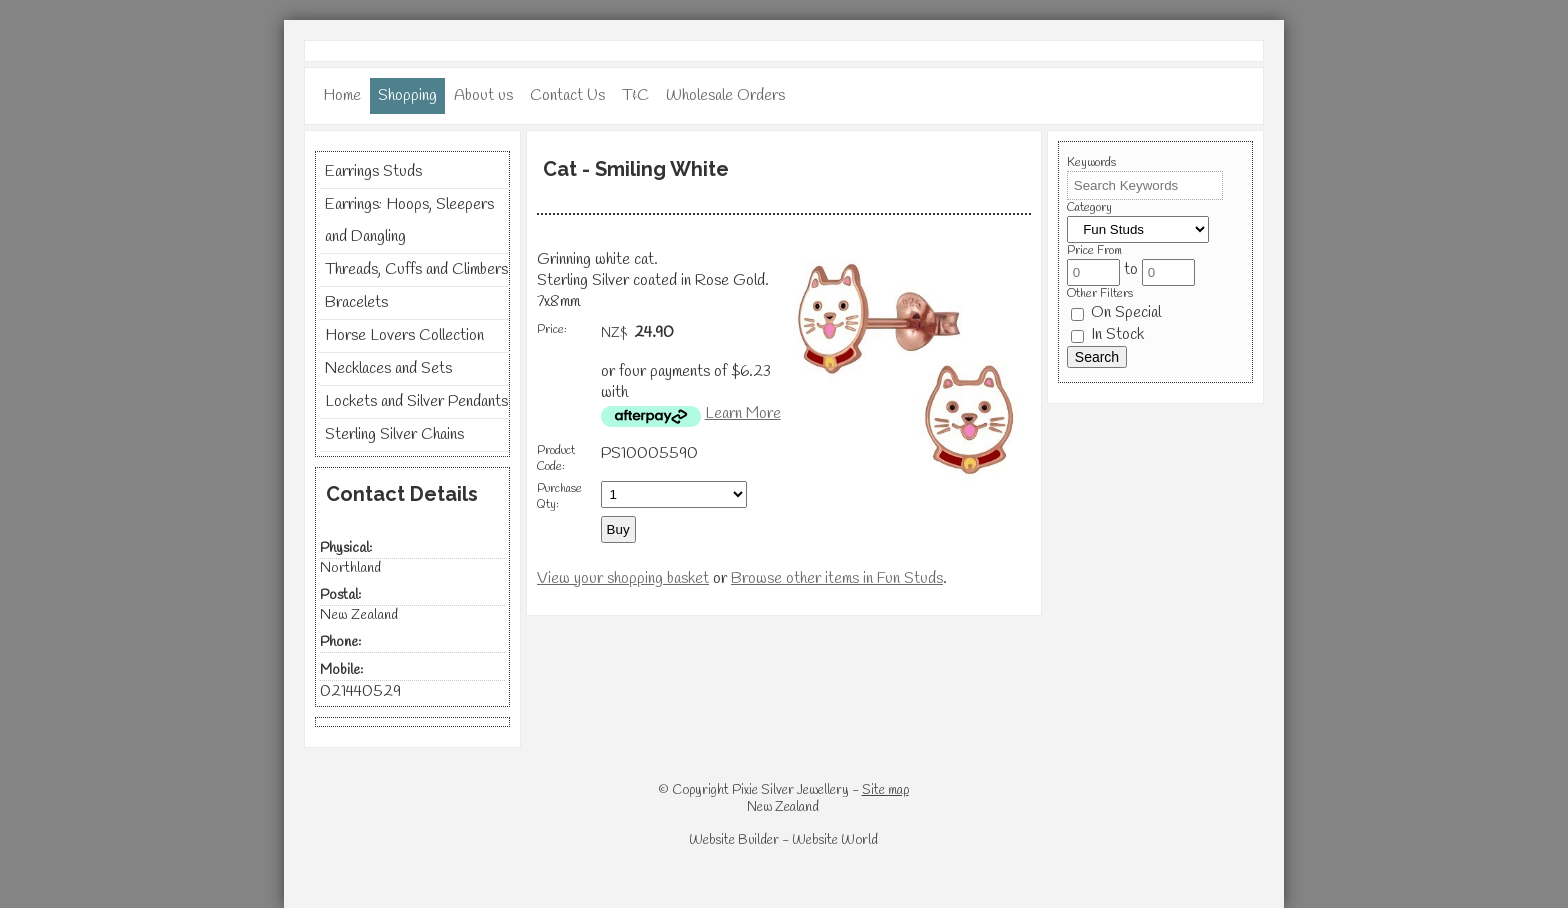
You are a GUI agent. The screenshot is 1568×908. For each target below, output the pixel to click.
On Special (1116, 312)
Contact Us (567, 95)
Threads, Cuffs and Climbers (416, 269)
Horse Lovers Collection (404, 335)
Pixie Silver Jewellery (790, 790)
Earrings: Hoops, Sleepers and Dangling (409, 220)
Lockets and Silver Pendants (416, 401)
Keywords (1091, 163)
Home (342, 95)
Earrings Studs (373, 171)
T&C (635, 95)
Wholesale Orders (725, 95)
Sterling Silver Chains (394, 434)
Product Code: (556, 459)
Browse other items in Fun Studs (837, 578)
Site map (885, 790)
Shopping (407, 95)
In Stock (1107, 334)
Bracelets (356, 302)
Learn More (743, 413)
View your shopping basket (623, 578)
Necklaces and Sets (388, 368)
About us (483, 95)
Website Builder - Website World (783, 840)
